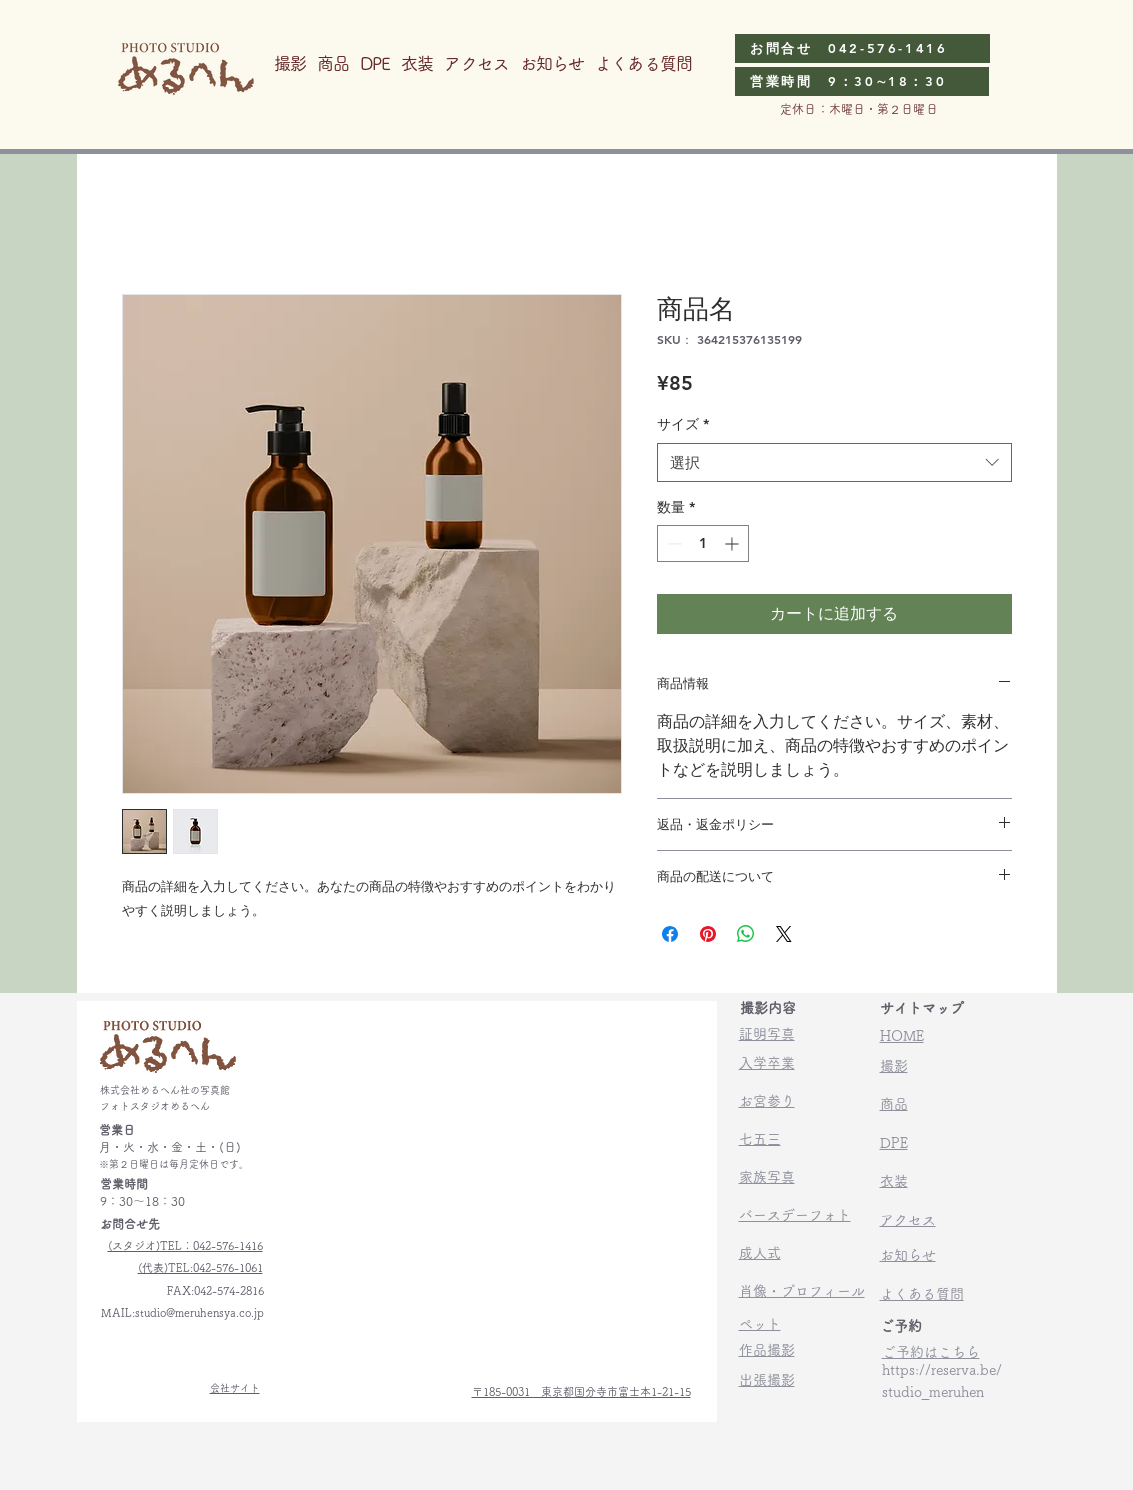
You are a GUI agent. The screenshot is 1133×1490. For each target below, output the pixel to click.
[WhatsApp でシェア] (746, 934)
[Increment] (733, 543)
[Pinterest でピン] (708, 934)
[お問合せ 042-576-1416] (862, 48)
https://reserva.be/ (942, 1370)
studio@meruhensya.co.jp (199, 1312)
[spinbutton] (703, 543)
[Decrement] (672, 543)
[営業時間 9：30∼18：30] (862, 81)
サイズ (683, 424)
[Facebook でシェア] (670, 934)
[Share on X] (784, 934)
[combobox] (834, 462)
